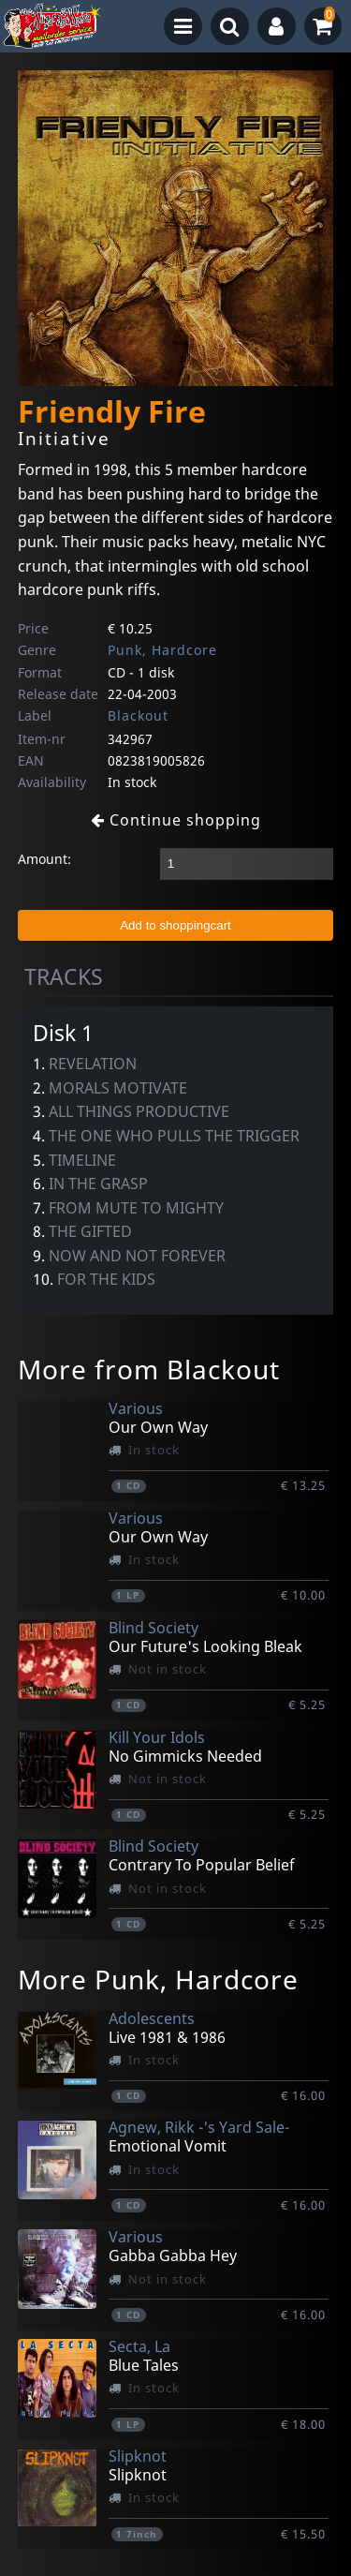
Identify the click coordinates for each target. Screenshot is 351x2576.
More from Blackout (149, 1369)
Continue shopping (176, 820)
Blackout (138, 715)
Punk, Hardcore (162, 650)
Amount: (44, 859)
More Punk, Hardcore (158, 1979)
